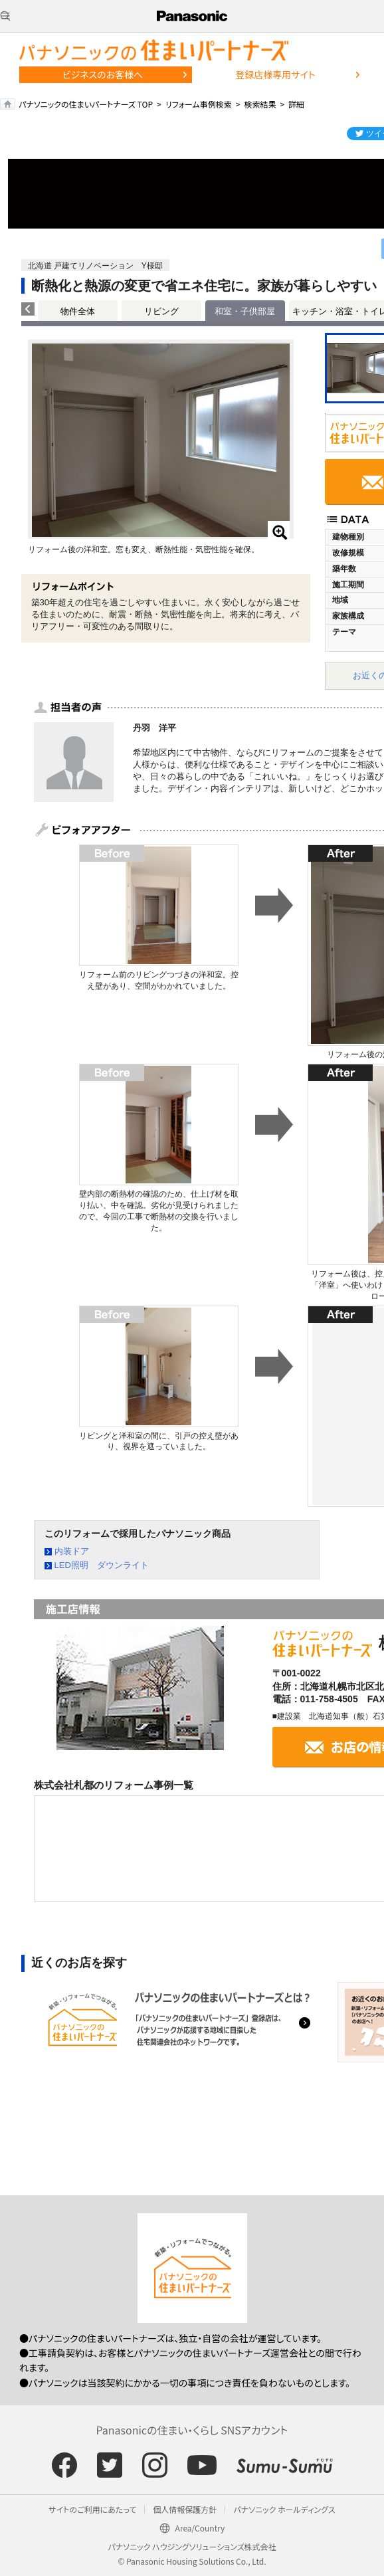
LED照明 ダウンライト (101, 1565)
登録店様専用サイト (275, 74)
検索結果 (260, 104)
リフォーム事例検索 (198, 104)
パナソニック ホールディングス (284, 2509)
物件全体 (77, 311)
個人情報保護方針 (185, 2509)
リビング (161, 311)
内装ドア (71, 1551)
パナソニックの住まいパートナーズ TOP (86, 104)
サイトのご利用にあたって (92, 2509)
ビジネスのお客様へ (103, 74)
